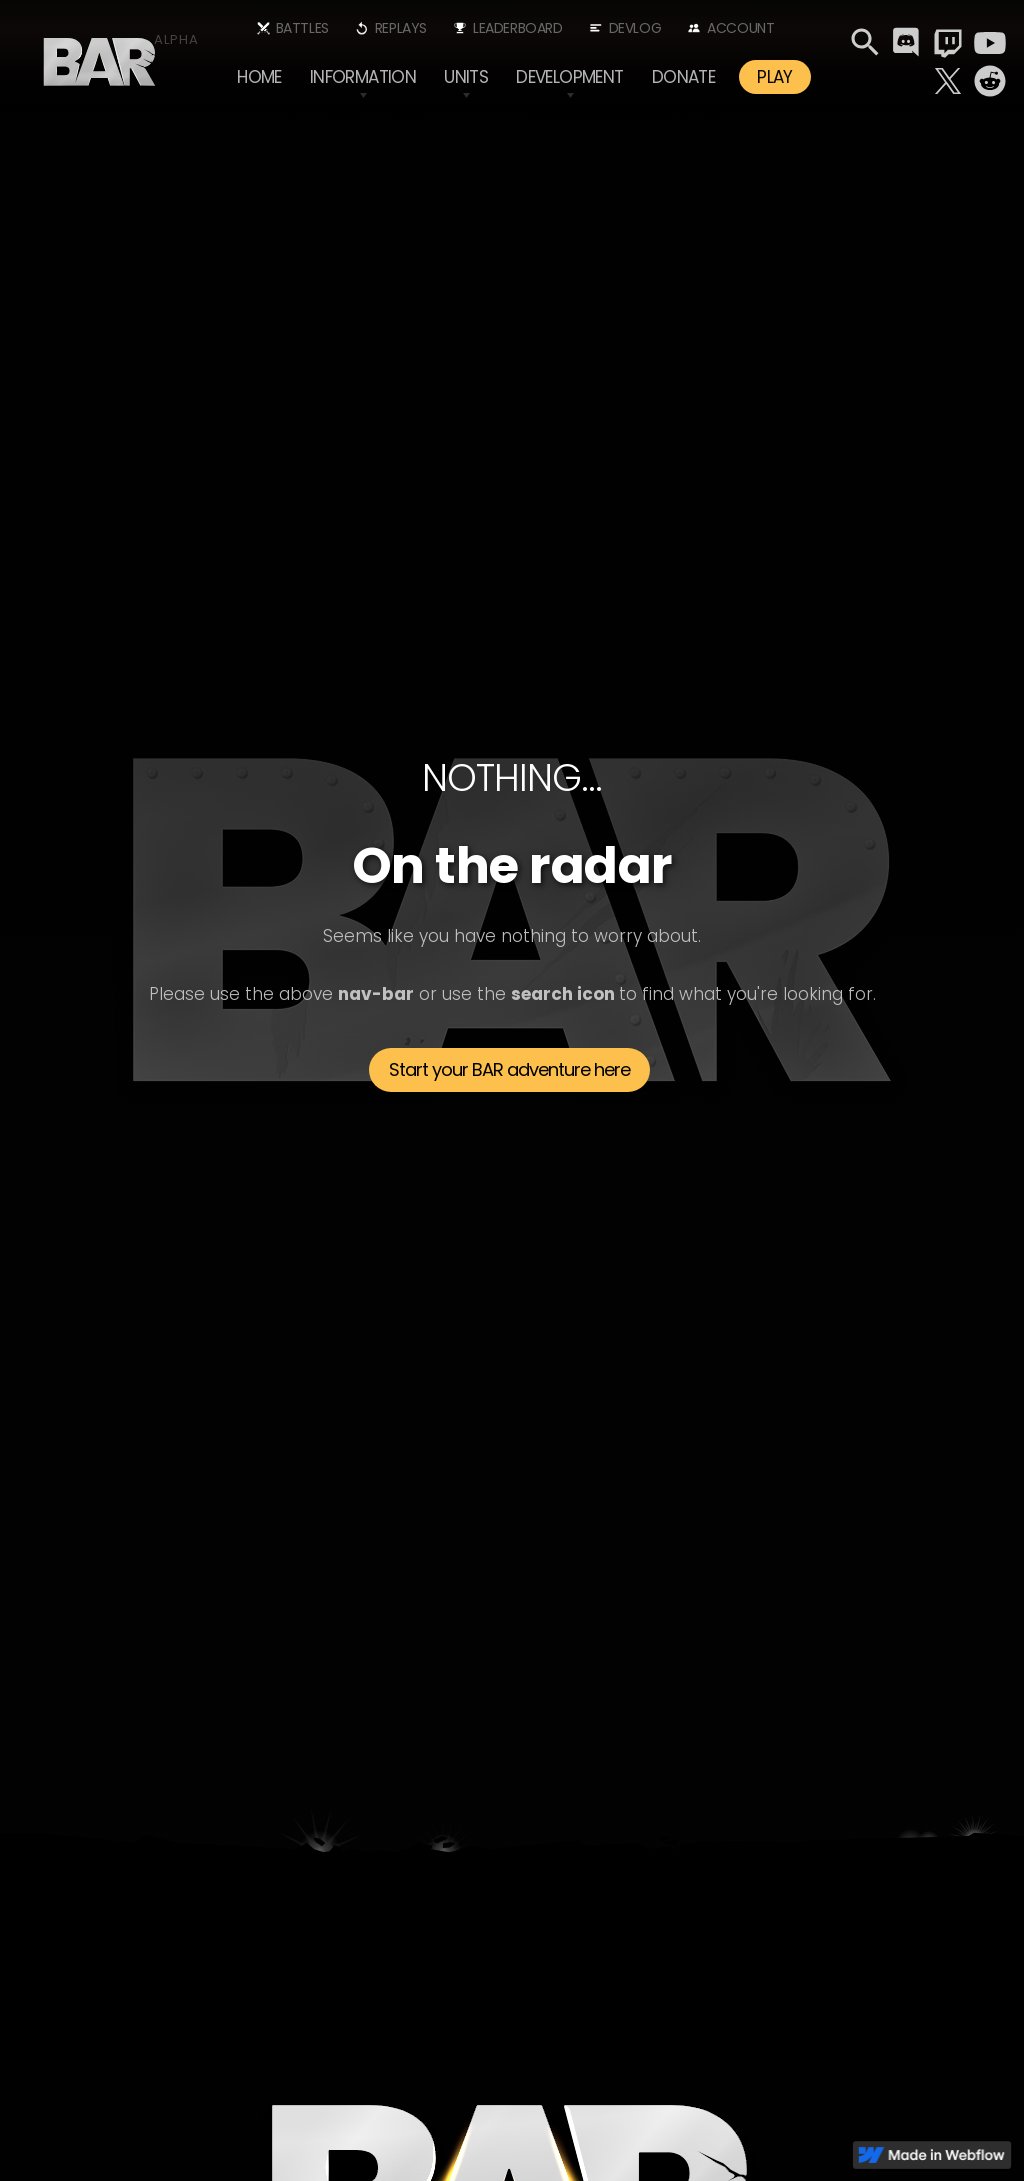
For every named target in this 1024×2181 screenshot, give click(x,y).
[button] (363, 77)
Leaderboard (518, 28)
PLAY (775, 77)
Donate (683, 77)
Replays (401, 28)
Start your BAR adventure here (509, 1069)
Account (740, 28)
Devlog (635, 28)
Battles (302, 28)
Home (259, 77)
